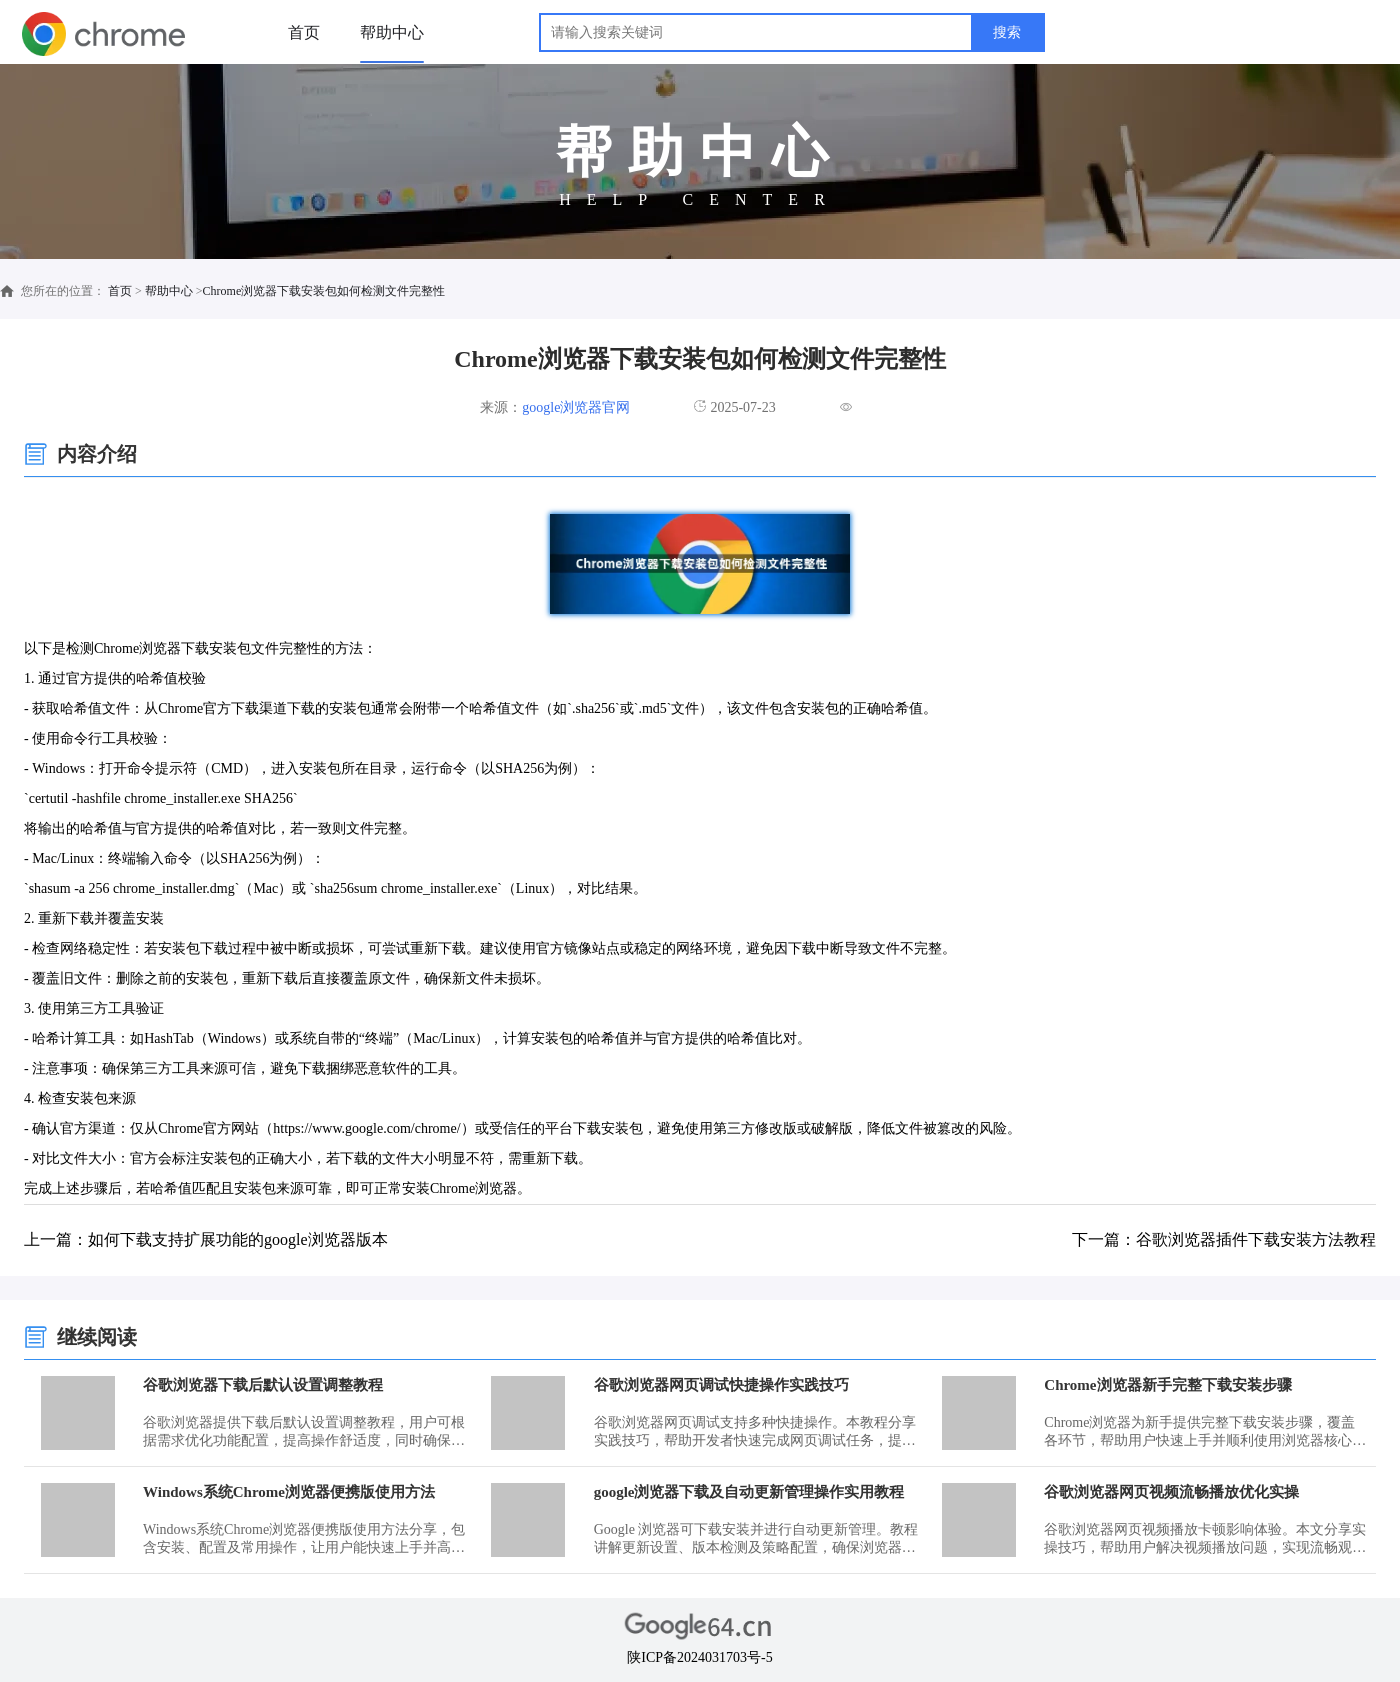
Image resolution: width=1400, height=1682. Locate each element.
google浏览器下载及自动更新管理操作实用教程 (749, 1492)
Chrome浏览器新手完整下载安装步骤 (1167, 1385)
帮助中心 (392, 32)
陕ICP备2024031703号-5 (699, 1657)
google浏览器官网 (576, 407)
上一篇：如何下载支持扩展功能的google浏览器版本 (206, 1239)
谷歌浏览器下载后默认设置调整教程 (263, 1385)
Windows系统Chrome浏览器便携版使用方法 (289, 1492)
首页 (304, 32)
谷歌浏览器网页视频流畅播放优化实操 (1171, 1492)
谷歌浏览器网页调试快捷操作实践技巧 (721, 1385)
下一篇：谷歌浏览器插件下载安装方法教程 (1224, 1239)
